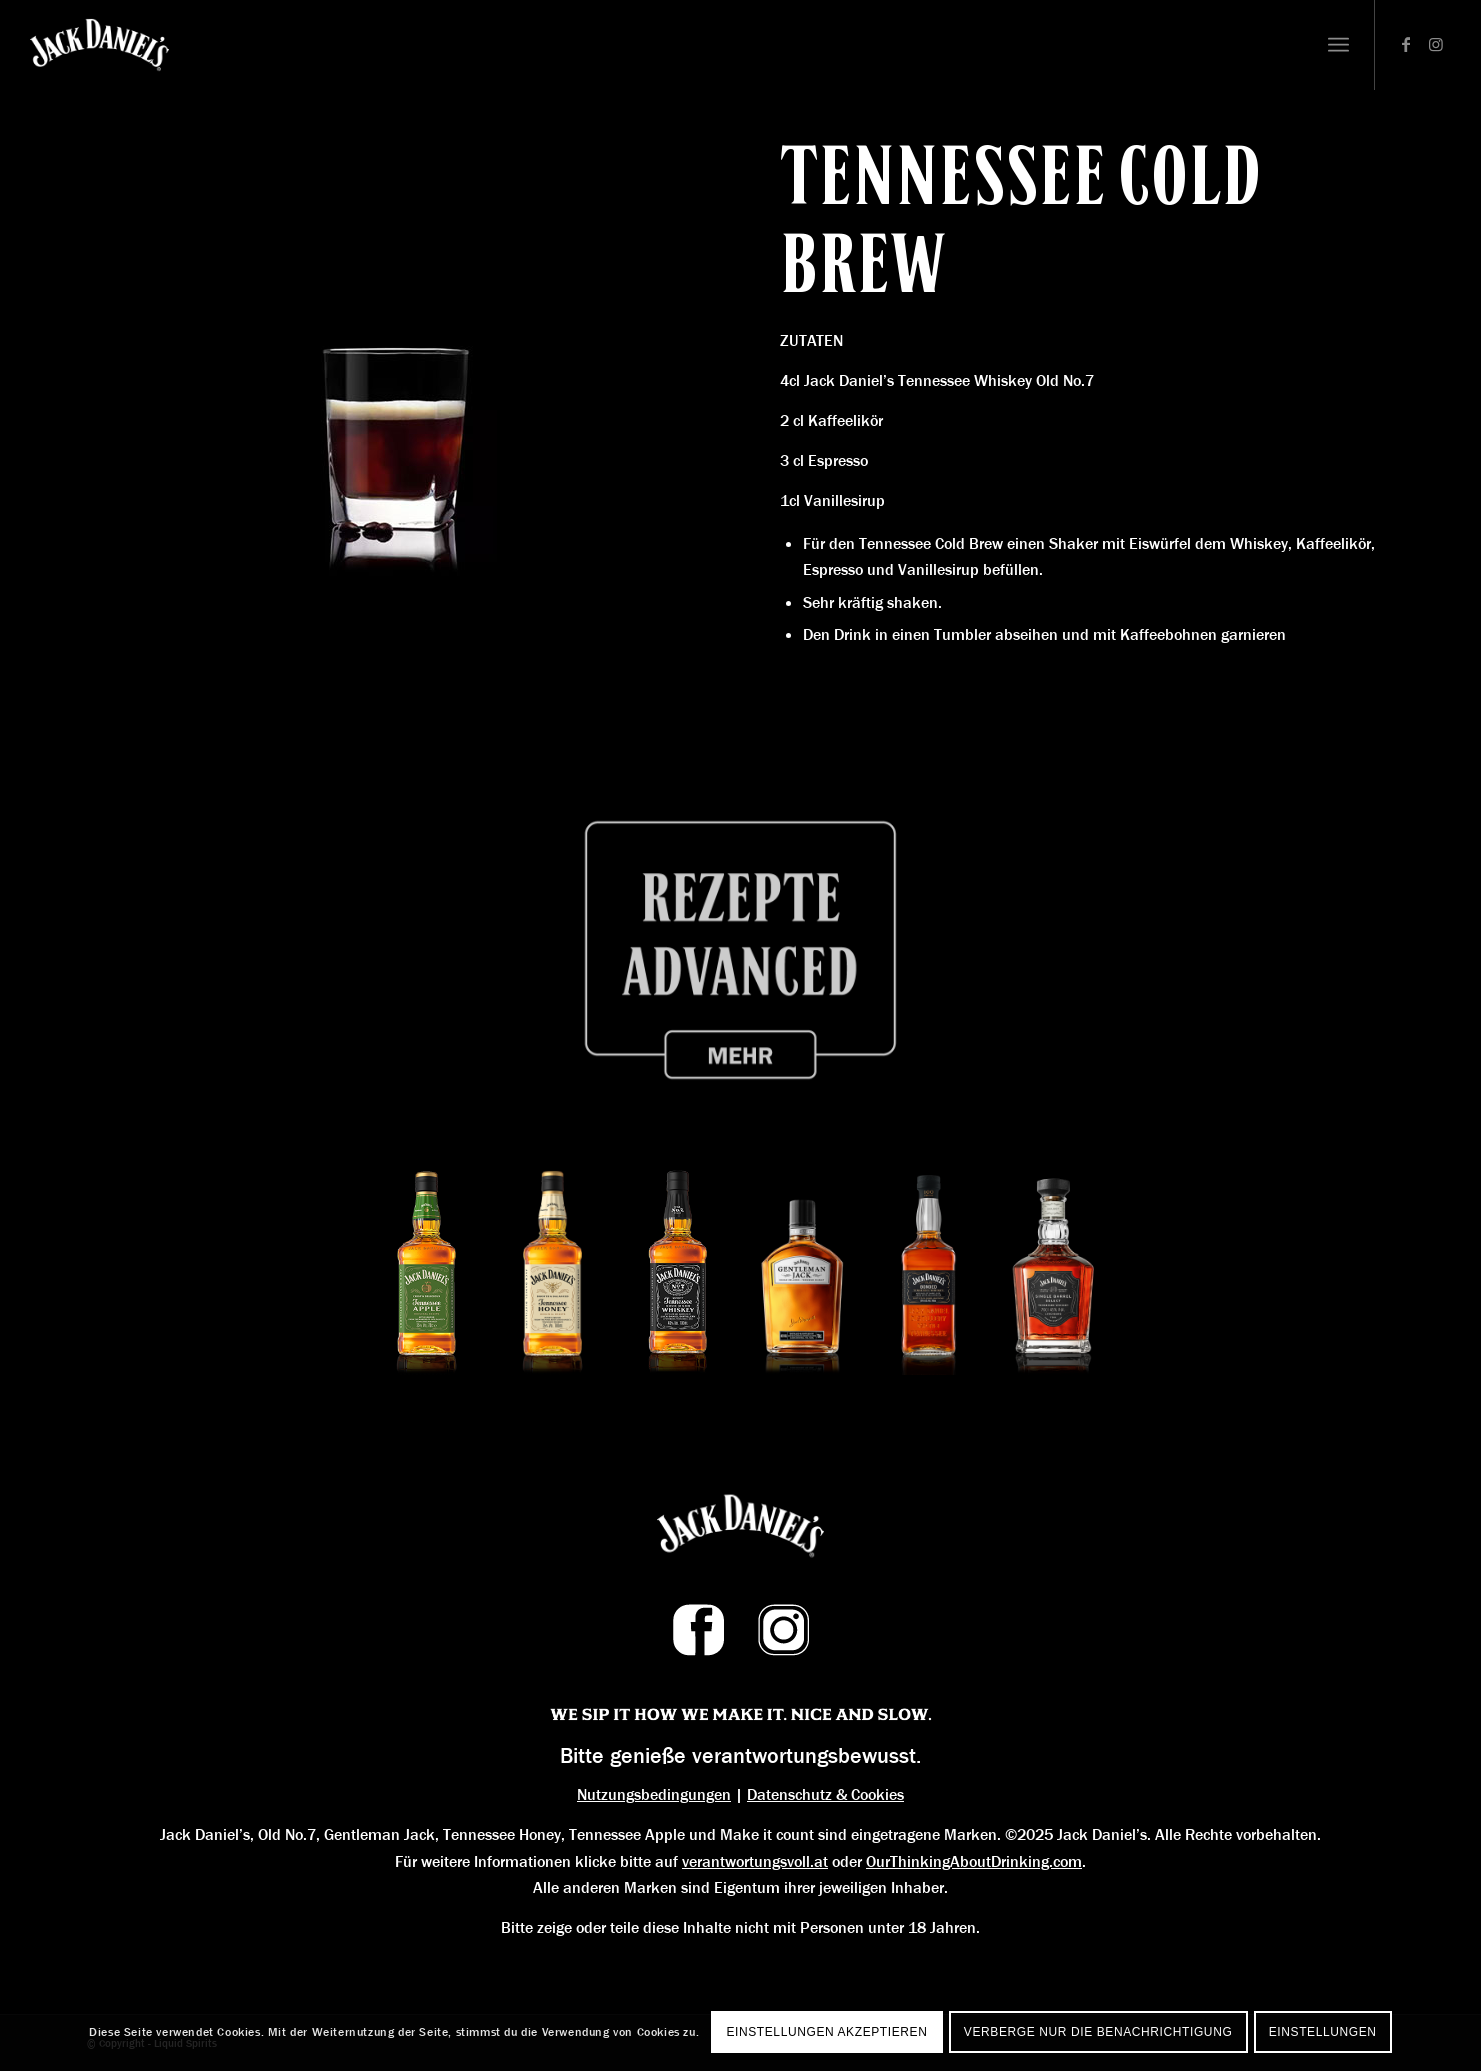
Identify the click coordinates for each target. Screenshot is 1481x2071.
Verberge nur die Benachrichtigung (1098, 2032)
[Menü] (1338, 45)
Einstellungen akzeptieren (826, 2032)
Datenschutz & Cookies (825, 1794)
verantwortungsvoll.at (755, 1861)
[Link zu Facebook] (1406, 44)
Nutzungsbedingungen (654, 1794)
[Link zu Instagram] (1436, 44)
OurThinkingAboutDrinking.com (974, 1861)
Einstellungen (1323, 2032)
